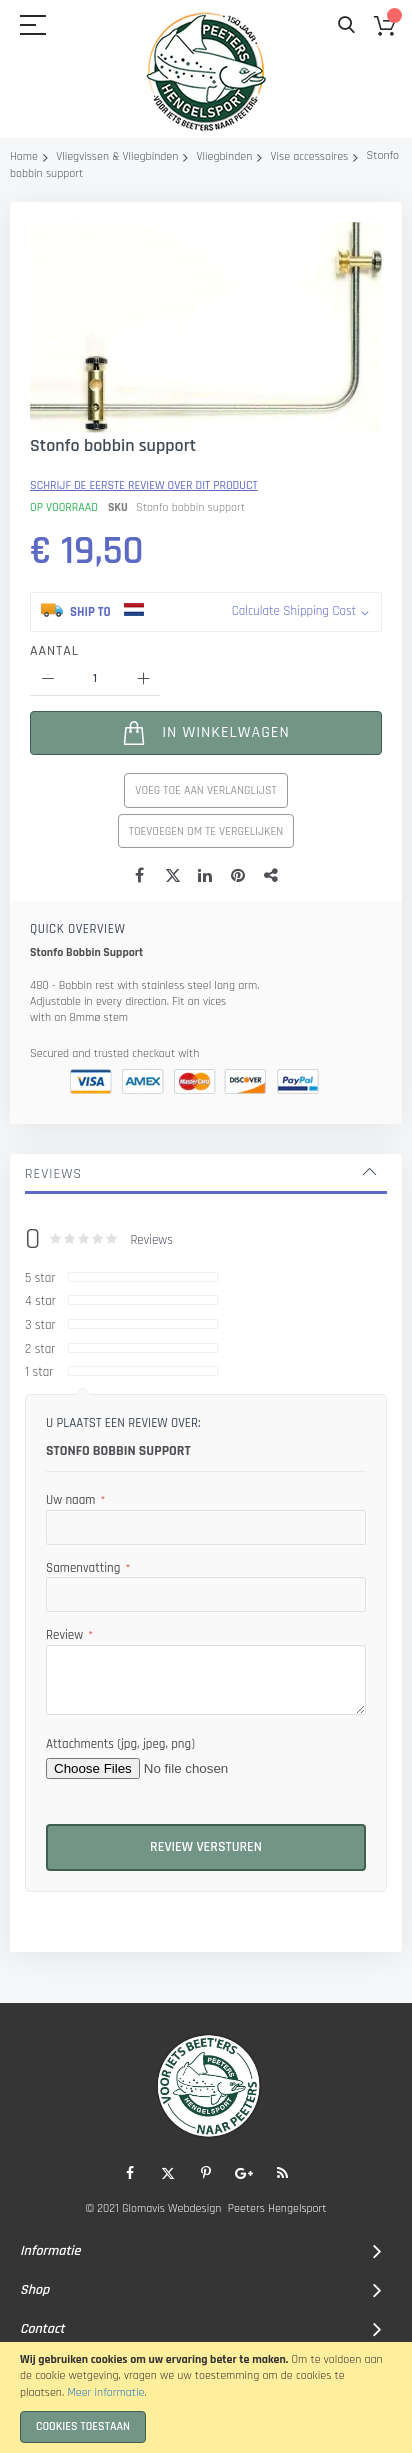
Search (346, 25)
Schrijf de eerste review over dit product (144, 626)
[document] (206, 2397)
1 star (39, 1513)
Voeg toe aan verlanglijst (205, 931)
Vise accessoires (309, 156)
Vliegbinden (225, 156)
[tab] (206, 1315)
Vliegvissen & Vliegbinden (117, 156)
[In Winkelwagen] (206, 874)
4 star (40, 1442)
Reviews (53, 1315)
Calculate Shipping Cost (294, 752)
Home (24, 156)
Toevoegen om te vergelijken (206, 972)
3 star (40, 1466)
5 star (40, 1419)
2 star (40, 1490)
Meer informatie (105, 2392)
